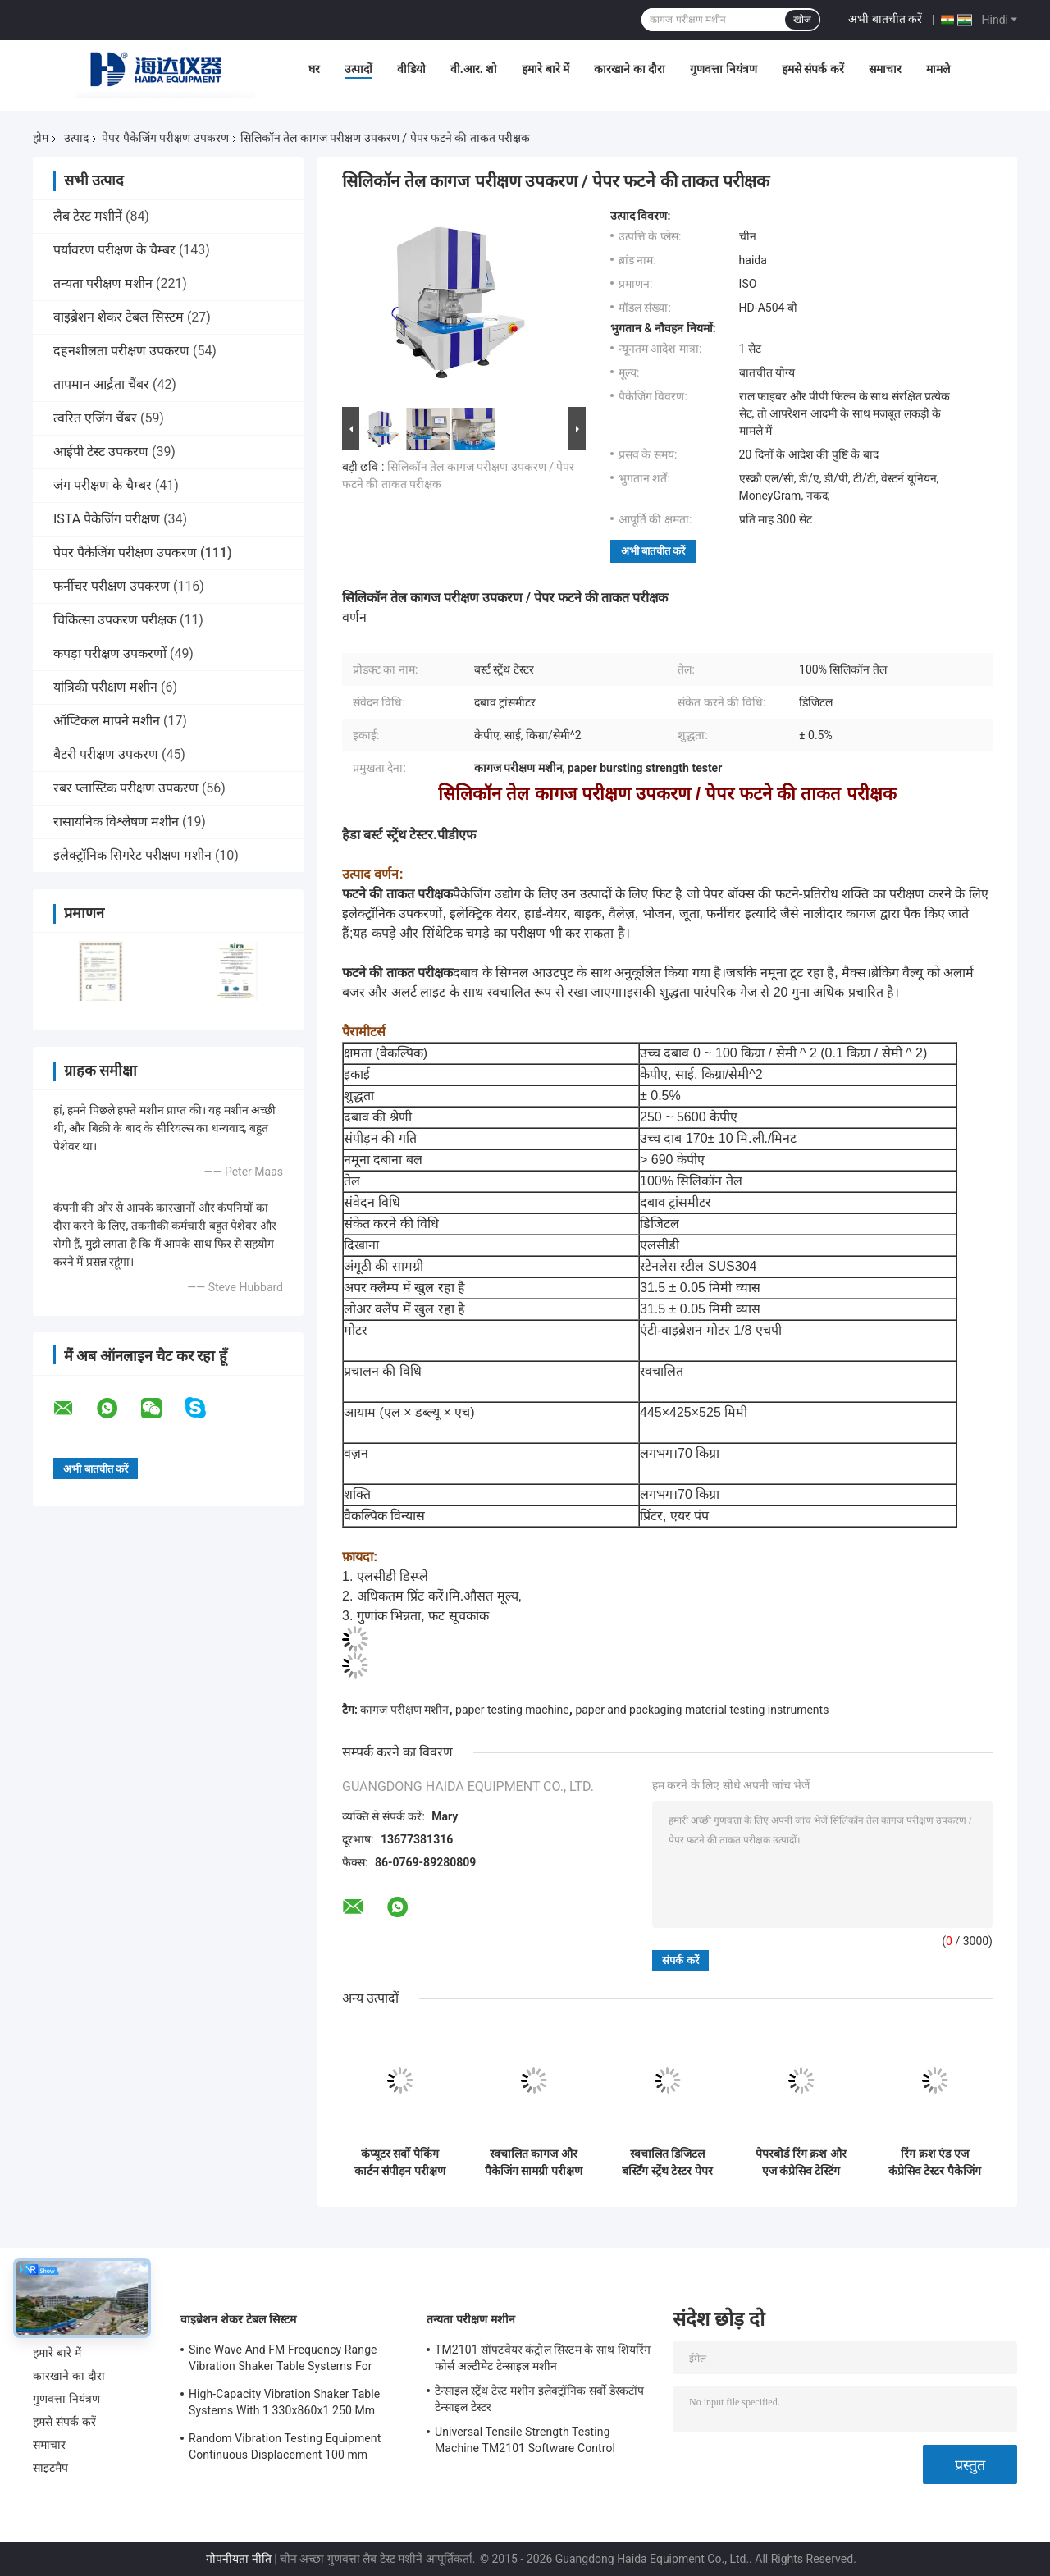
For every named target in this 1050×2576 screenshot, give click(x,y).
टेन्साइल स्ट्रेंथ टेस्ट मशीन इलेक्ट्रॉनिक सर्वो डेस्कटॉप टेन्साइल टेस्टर (539, 2399)
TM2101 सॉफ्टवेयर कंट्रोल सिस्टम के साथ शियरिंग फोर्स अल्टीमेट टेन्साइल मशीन (543, 2358)
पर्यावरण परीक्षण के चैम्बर (114, 250)
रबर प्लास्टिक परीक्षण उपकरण (126, 788)
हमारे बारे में (545, 68)
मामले (938, 68)
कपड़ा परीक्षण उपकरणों (110, 653)
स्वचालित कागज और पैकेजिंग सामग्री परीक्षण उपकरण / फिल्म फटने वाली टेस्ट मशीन (533, 2162)
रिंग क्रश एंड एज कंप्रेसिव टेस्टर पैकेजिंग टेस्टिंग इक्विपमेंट (934, 2162)
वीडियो (411, 68)
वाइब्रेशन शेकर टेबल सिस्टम (118, 317)
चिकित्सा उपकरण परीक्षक (114, 620)
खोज (802, 19)
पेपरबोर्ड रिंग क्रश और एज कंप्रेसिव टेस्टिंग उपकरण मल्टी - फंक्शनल (801, 2162)
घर (314, 68)
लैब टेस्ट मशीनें (87, 216)
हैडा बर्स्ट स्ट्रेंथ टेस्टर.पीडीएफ (409, 835)
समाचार (885, 68)
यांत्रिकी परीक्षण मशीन (105, 687)
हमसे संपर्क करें (813, 68)
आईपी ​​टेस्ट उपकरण (100, 451)
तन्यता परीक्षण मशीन (103, 283)
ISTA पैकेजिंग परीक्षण (106, 519)
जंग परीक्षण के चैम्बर (102, 485)
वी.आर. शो (474, 68)
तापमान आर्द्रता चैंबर (101, 384)
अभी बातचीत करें (885, 18)
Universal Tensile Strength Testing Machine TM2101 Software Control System (525, 2442)
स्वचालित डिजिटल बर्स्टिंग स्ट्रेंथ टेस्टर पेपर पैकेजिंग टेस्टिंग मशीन (667, 2162)
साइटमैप (51, 2467)
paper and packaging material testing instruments (702, 1709)
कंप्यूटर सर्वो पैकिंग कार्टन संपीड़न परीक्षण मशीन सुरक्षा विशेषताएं (400, 2162)
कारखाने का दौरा (629, 68)
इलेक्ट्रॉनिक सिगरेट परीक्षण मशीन (132, 855)
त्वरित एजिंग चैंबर (95, 418)
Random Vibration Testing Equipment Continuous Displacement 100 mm (285, 2446)
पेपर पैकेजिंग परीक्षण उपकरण (165, 137)
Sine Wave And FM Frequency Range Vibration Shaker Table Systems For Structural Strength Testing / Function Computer (285, 2360)
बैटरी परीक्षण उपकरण (105, 754)
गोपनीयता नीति (238, 2558)
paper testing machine (512, 1709)
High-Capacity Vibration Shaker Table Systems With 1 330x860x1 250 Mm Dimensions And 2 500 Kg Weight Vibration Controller (284, 2404)
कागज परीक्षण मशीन (404, 1709)
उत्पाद (76, 137)
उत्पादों (358, 68)
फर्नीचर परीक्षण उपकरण (111, 586)
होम (40, 137)
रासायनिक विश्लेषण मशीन (116, 821)
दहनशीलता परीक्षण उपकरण (121, 351)
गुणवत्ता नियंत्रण (723, 68)
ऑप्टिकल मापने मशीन (106, 720)
